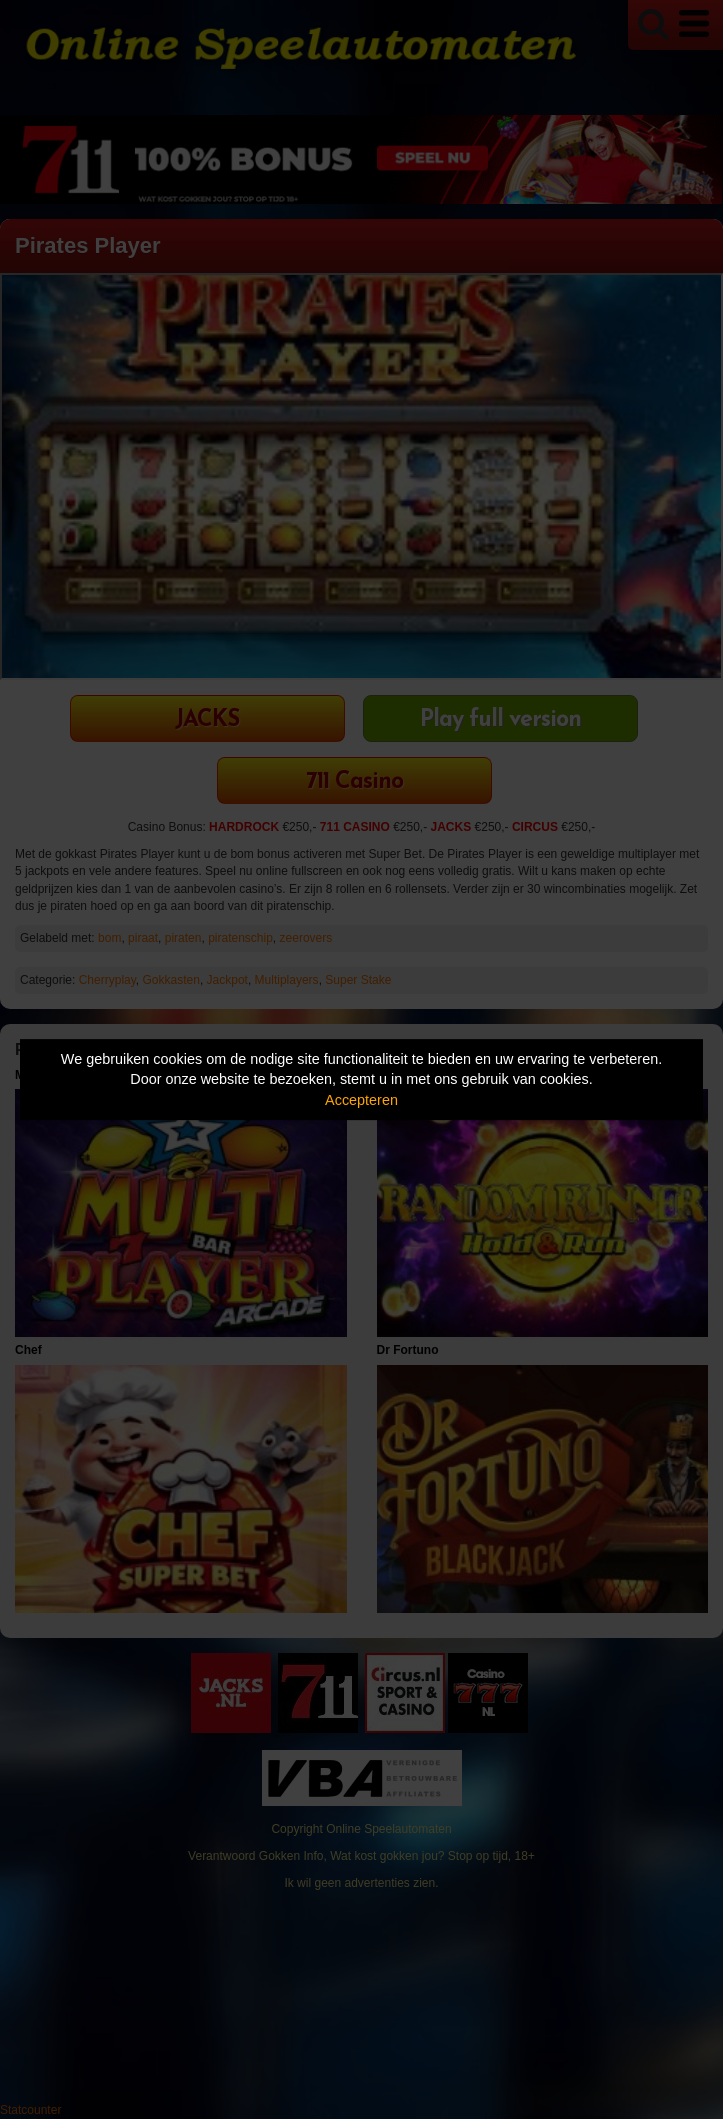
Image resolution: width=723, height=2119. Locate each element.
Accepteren (361, 1100)
